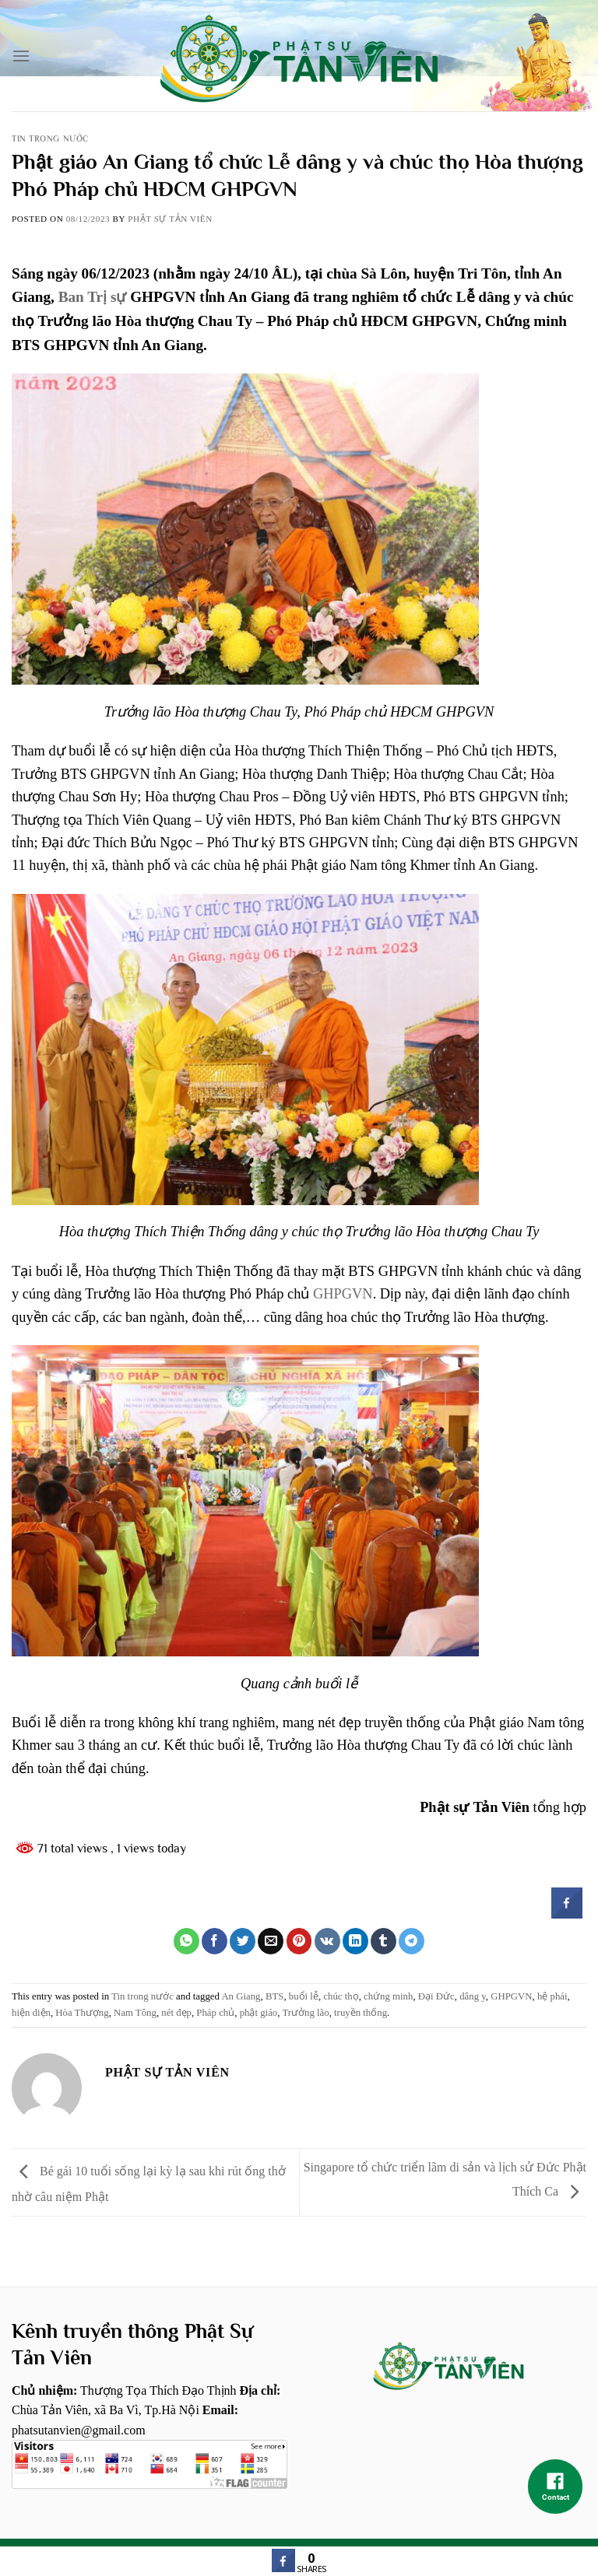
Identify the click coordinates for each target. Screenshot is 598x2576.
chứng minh (388, 1996)
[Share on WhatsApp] (186, 1941)
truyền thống (360, 2012)
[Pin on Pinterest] (299, 1941)
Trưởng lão (305, 2012)
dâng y (472, 1996)
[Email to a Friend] (270, 1941)
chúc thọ (340, 1996)
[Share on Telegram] (411, 1941)
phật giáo (259, 2012)
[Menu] (21, 56)
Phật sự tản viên (170, 218)
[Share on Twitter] (242, 1941)
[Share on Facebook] (214, 1941)
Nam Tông (135, 2012)
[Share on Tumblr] (383, 1941)
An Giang (240, 1996)
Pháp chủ (215, 2012)
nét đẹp (176, 2012)
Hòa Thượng (81, 2012)
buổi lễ (303, 1996)
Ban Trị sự (92, 297)
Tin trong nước (50, 138)
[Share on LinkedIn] (355, 1941)
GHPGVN (343, 1294)
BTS (274, 1996)
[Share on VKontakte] (327, 1941)
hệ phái (552, 1996)
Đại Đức (436, 1996)
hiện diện (31, 2012)
